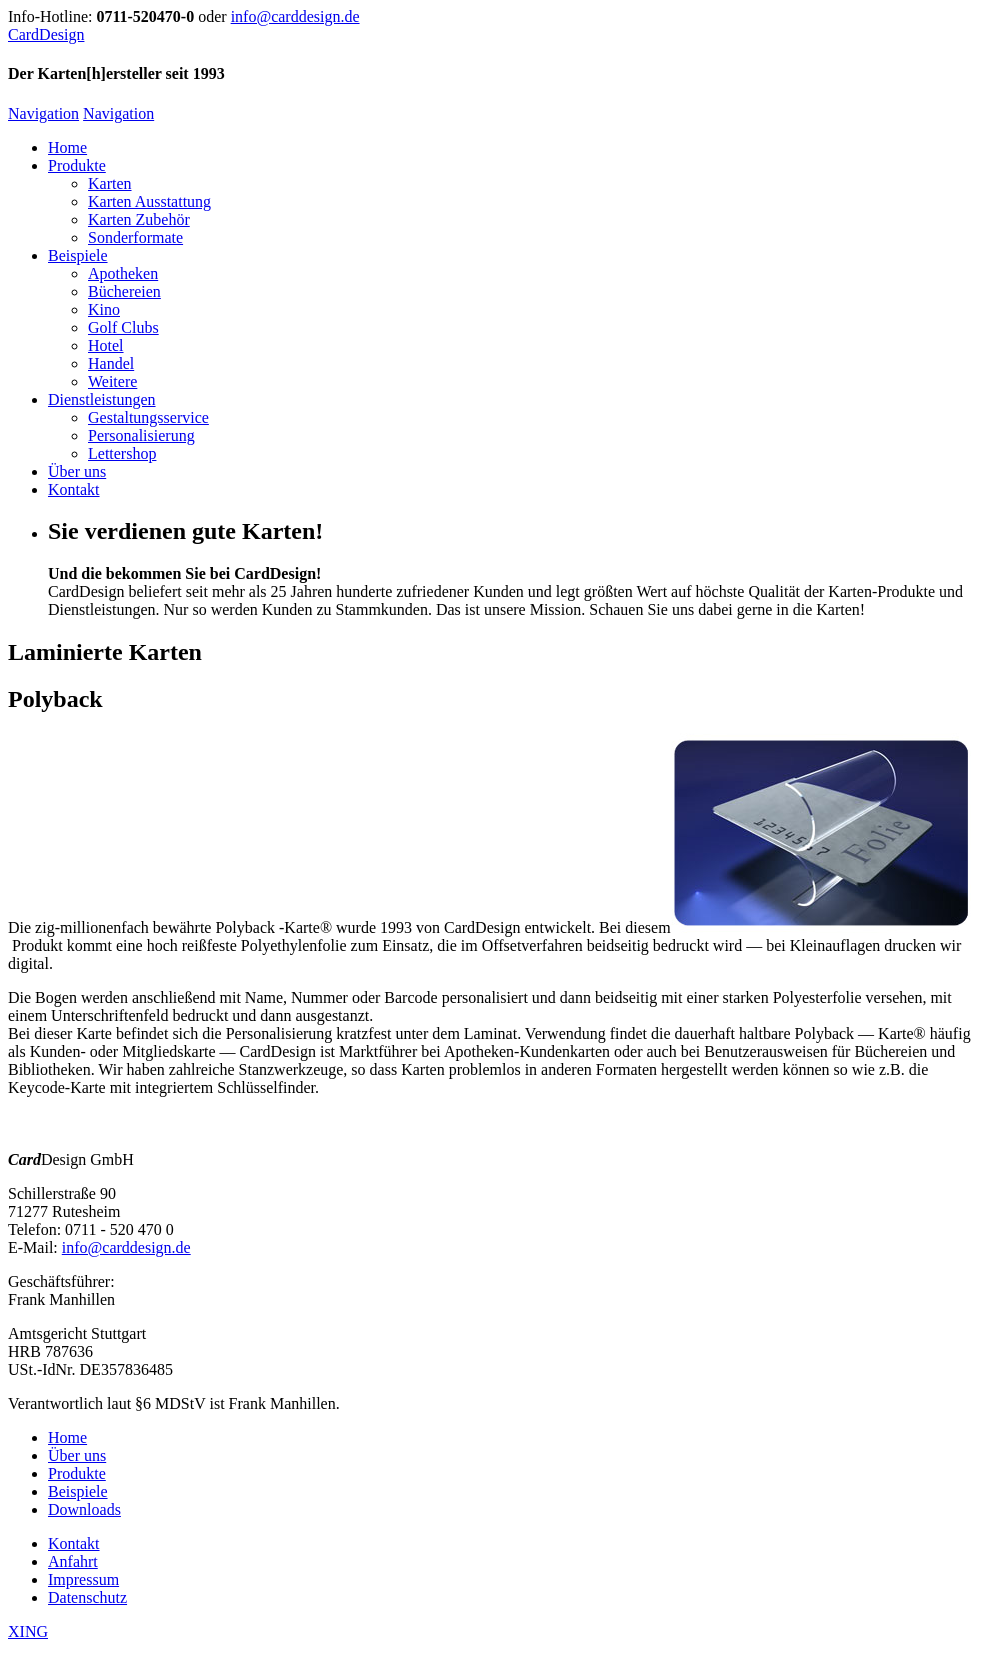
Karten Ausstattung (149, 201)
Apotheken (123, 273)
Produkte (77, 165)
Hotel (106, 345)
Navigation (43, 113)
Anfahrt (73, 1561)
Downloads (84, 1509)
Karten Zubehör (139, 219)
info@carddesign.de (295, 16)
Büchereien (124, 291)
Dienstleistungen (102, 399)
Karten (110, 183)
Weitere (112, 381)
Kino (104, 309)
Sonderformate (135, 237)
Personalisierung (141, 435)
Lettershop (122, 453)
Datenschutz (87, 1597)
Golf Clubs (123, 327)
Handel (111, 363)
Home (67, 147)
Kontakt (74, 489)
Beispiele (78, 255)
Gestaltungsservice (148, 417)
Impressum (83, 1579)
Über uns (77, 471)
